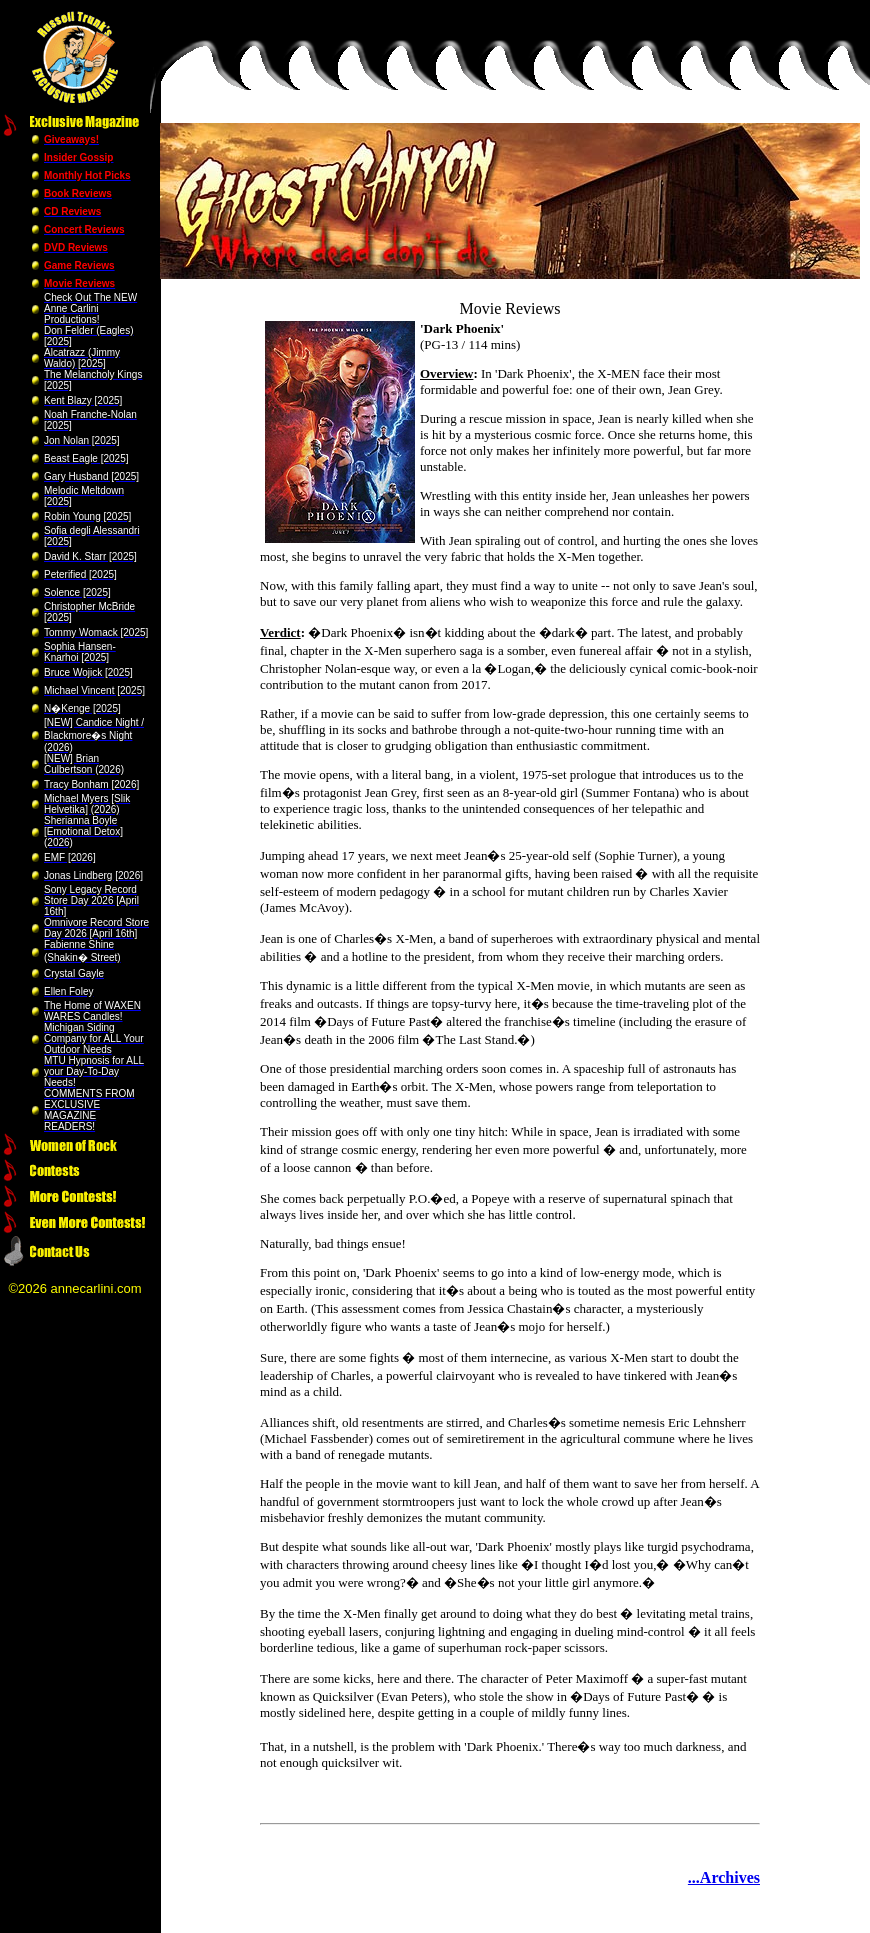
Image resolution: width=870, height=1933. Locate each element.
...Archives (724, 1877)
